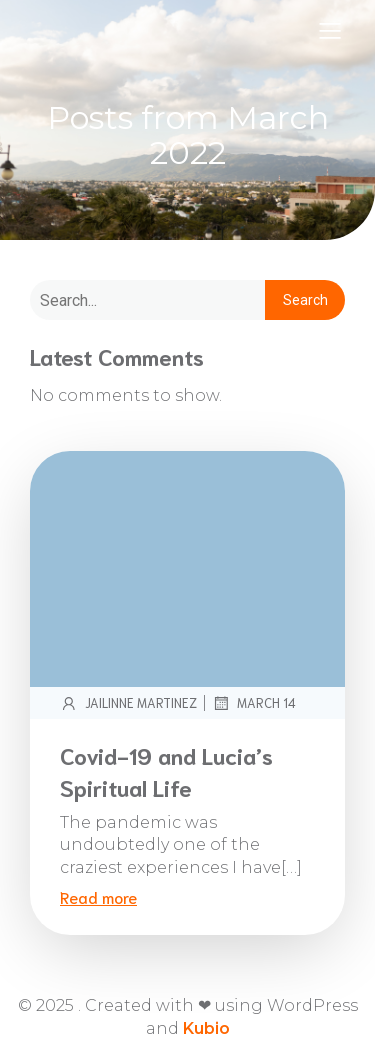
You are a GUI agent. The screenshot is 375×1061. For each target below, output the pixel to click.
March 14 (254, 703)
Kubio (206, 1028)
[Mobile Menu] (330, 30)
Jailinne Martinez (128, 703)
